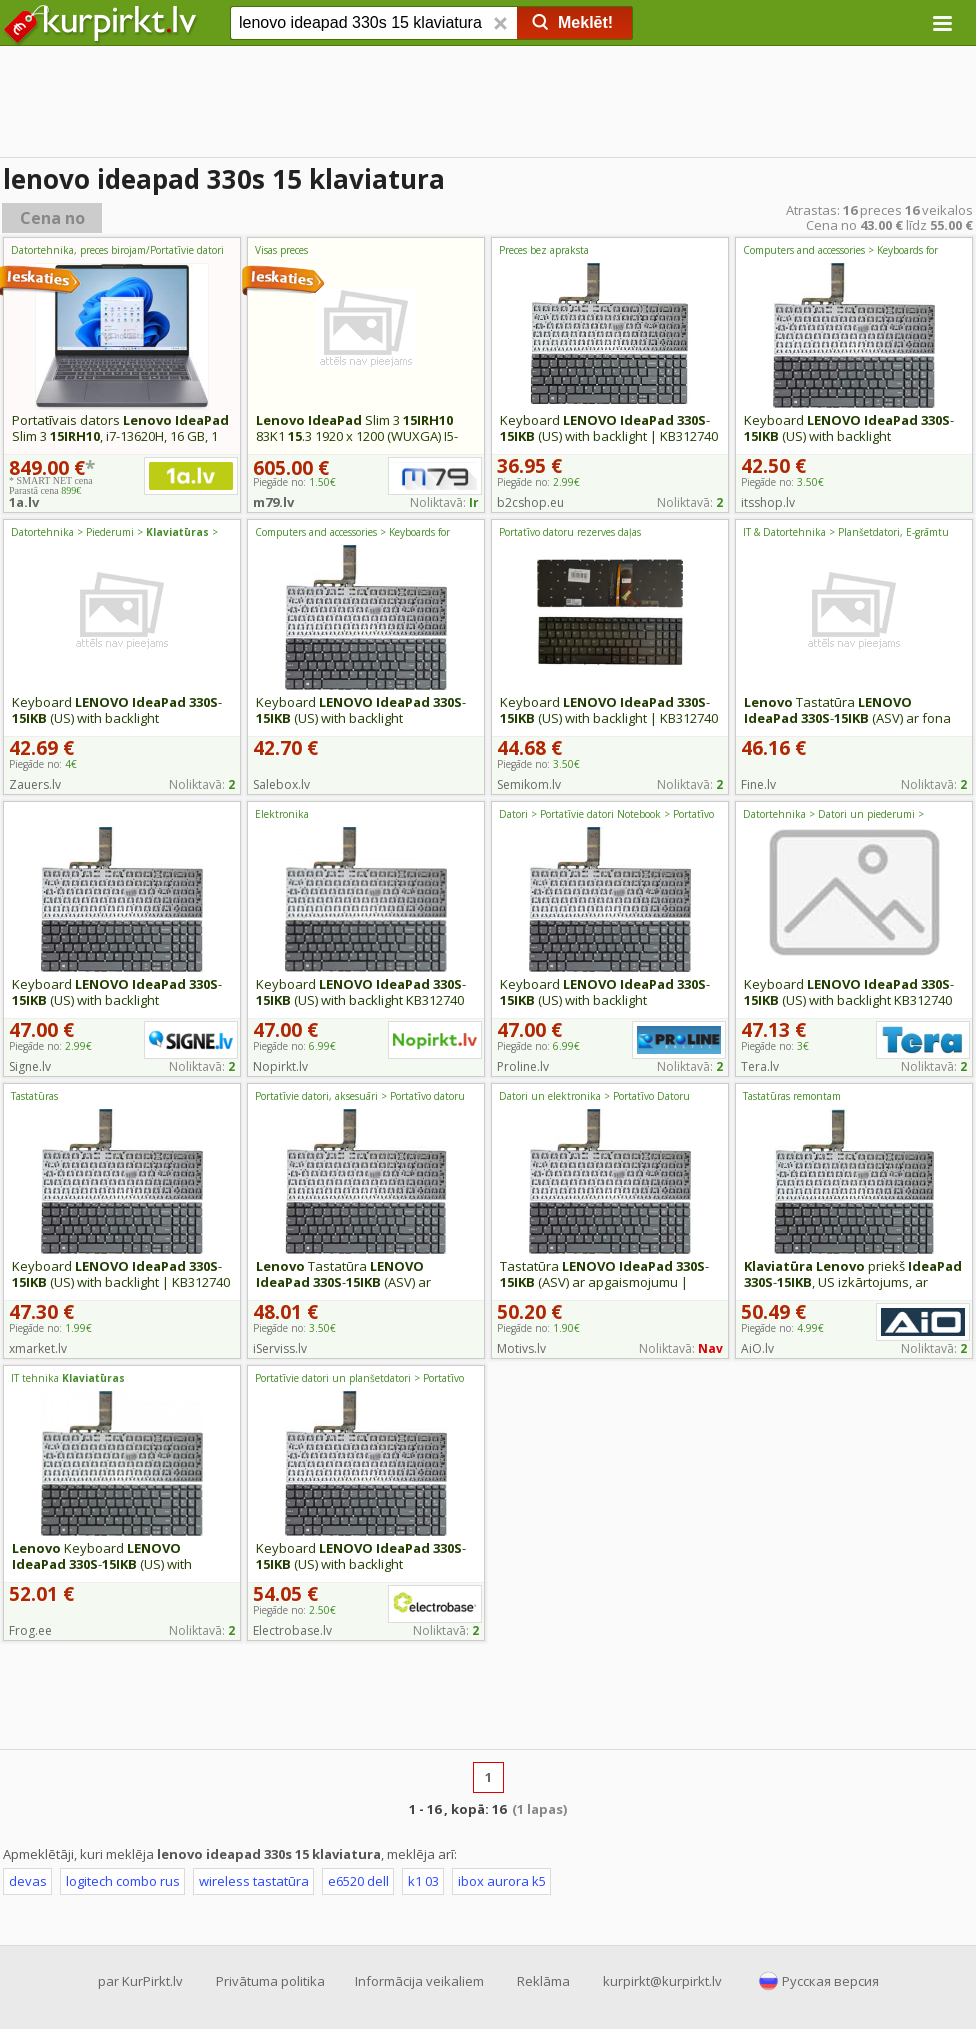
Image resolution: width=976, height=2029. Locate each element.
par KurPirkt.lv (140, 1981)
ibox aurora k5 (502, 1881)
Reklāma (543, 1981)
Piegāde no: (538, 482)
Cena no (52, 218)
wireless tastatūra (254, 1881)
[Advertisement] (488, 105)
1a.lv (24, 502)
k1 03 (423, 1881)
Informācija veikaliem (419, 1981)
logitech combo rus (123, 1881)
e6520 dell (358, 1881)
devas (28, 1881)
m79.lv (273, 502)
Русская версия (830, 1981)
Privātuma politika (270, 1981)
